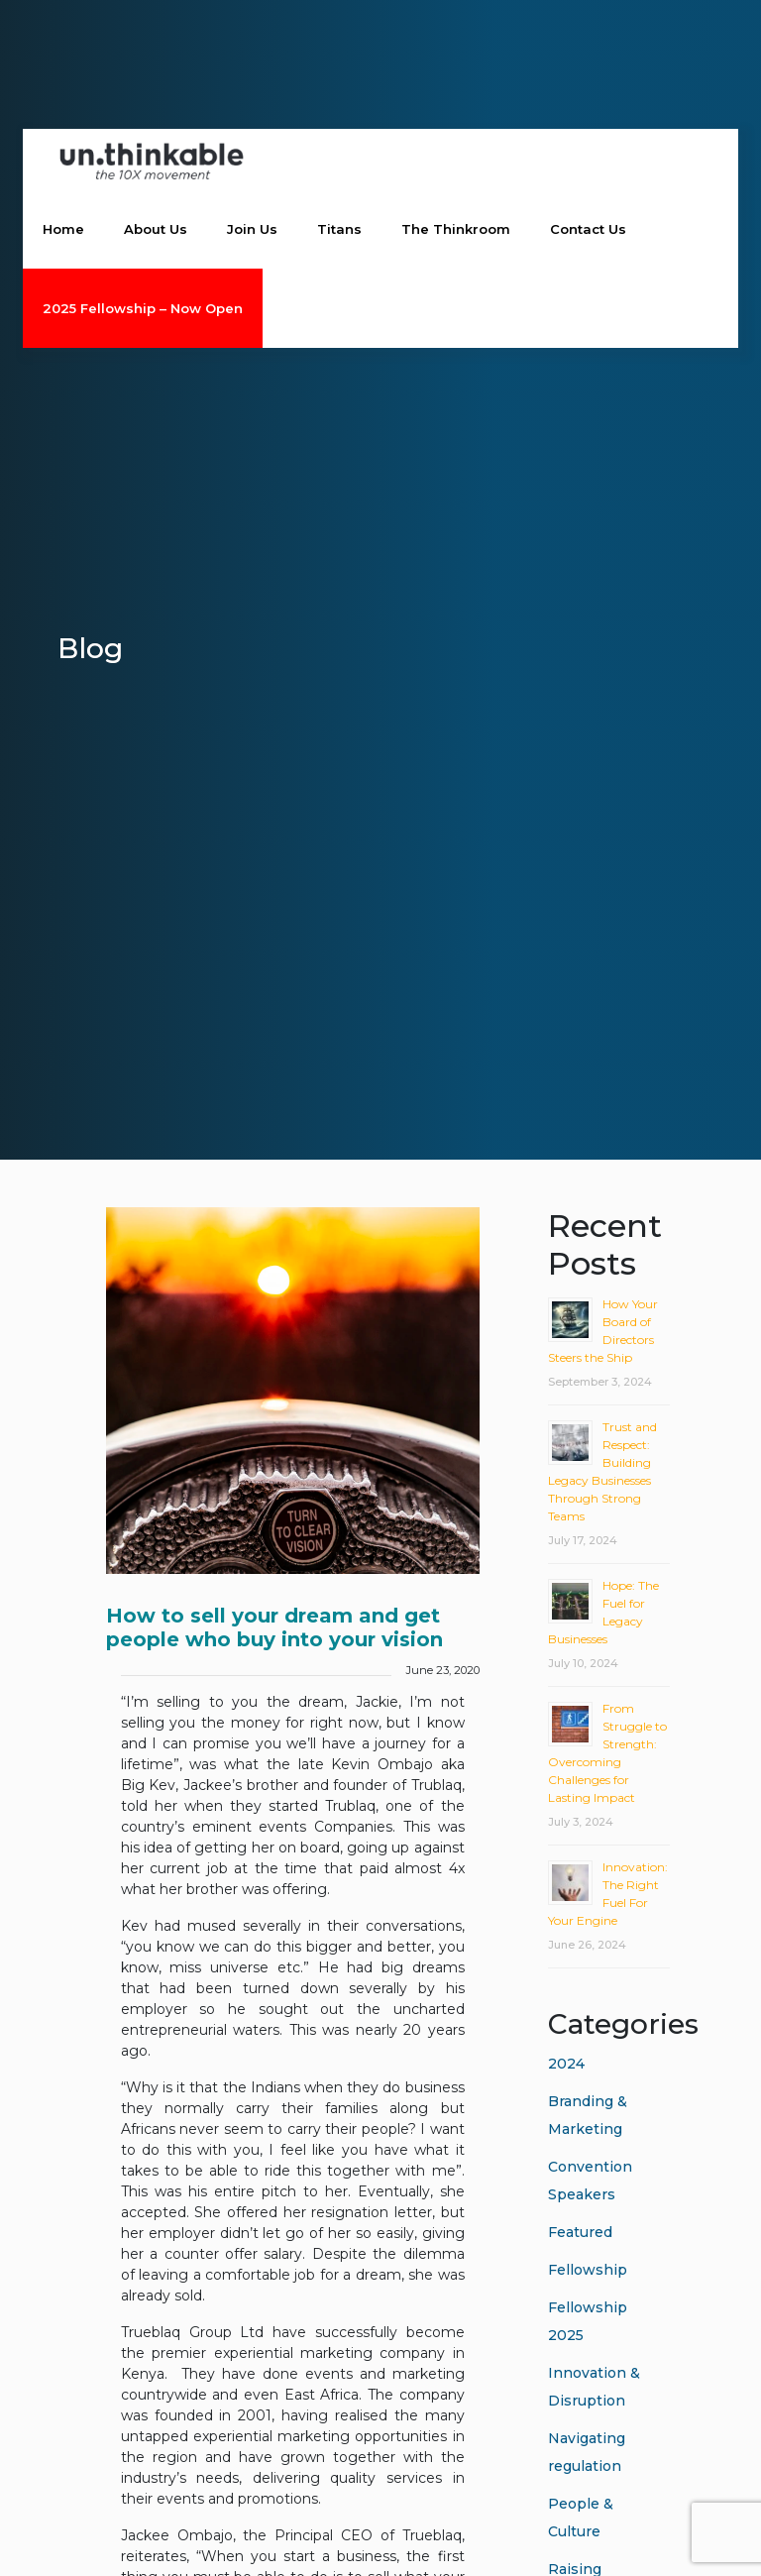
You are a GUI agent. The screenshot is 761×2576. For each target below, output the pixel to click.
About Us (155, 230)
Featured (580, 2232)
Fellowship (587, 2270)
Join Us (252, 230)
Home (63, 230)
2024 (566, 2063)
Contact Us (588, 230)
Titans (339, 230)
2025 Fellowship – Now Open (143, 309)
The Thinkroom (455, 230)
